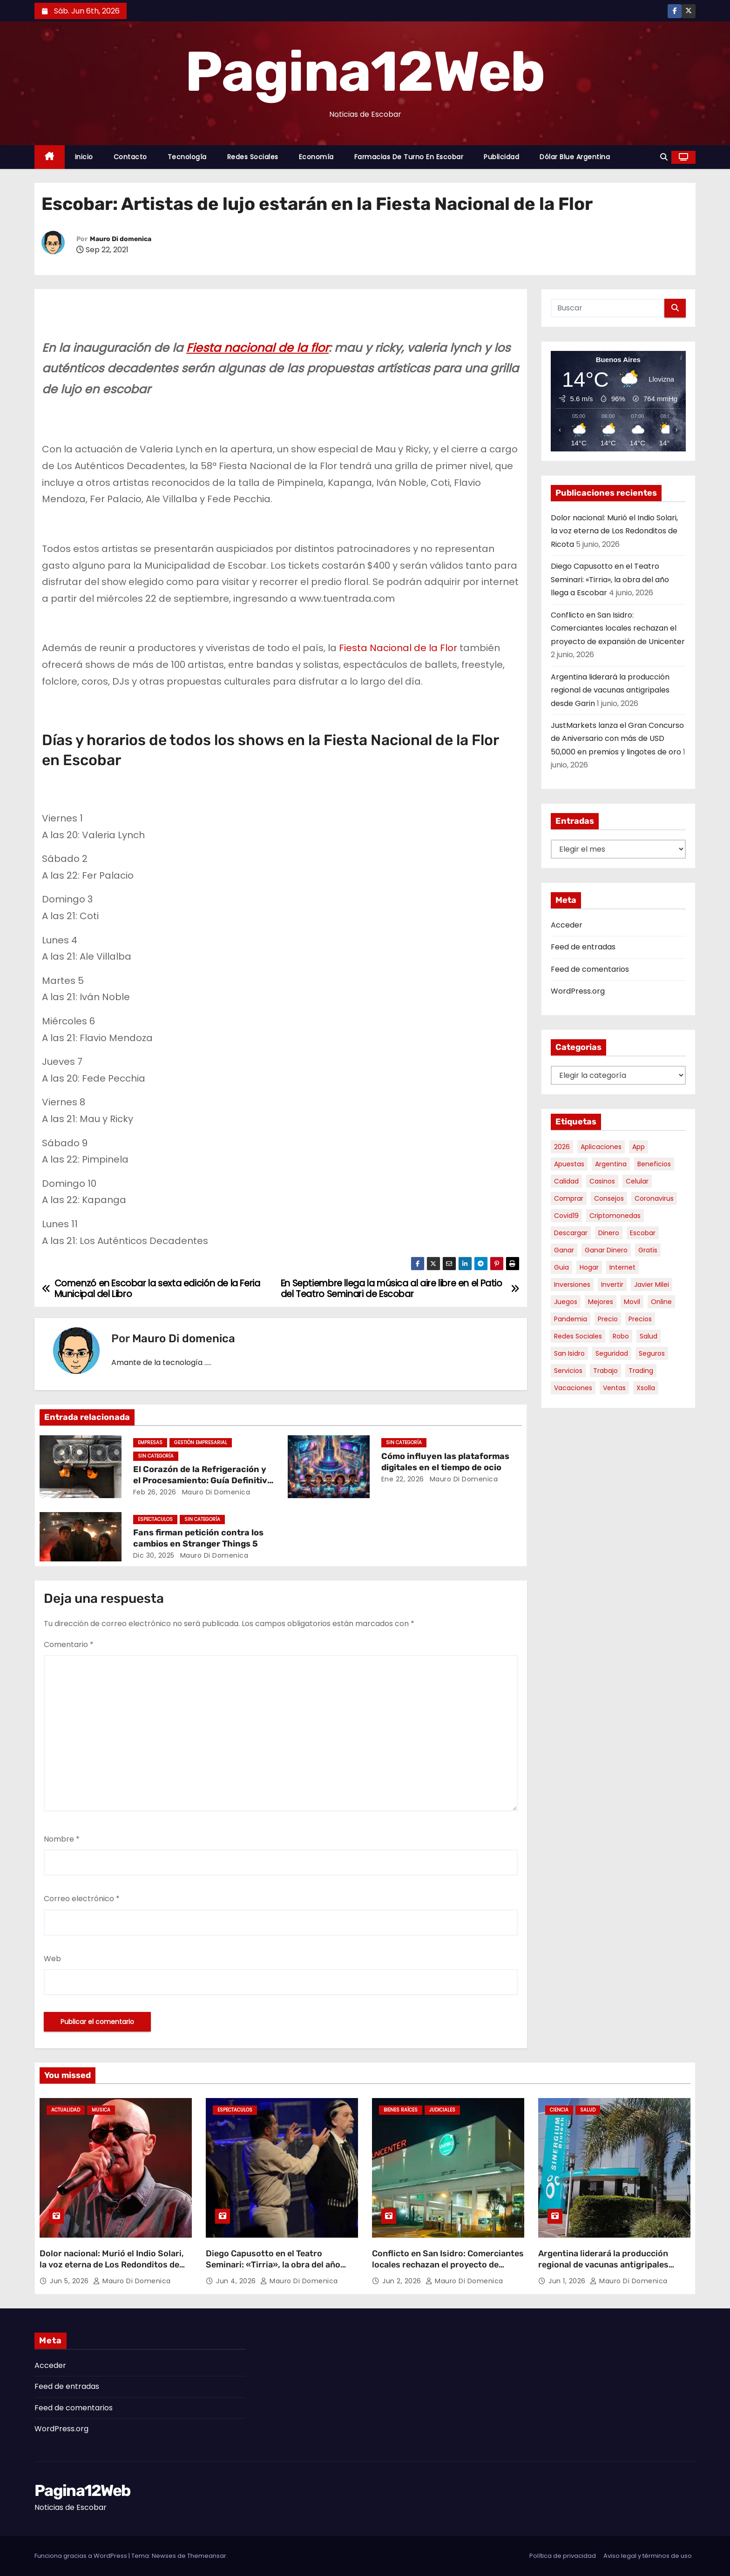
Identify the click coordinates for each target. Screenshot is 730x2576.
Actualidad (65, 2109)
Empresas (150, 1442)
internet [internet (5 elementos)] (622, 1267)
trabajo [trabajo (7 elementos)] (605, 1370)
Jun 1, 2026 (568, 2281)
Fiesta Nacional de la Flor (398, 647)
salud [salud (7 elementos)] (648, 1336)
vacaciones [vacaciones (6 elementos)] (573, 1387)
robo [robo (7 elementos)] (621, 1336)
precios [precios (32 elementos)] (640, 1319)
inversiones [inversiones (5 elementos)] (572, 1284)
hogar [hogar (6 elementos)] (589, 1267)
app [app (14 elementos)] (638, 1146)
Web (52, 1958)
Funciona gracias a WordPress (81, 2555)
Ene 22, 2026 (402, 1479)
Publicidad (501, 156)
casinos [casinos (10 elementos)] (602, 1181)
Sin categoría (156, 1456)
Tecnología (187, 156)
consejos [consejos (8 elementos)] (609, 1198)
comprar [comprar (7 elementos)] (568, 1198)
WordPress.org (578, 991)
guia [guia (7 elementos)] (561, 1267)
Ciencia (559, 2109)
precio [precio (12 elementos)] (608, 1319)
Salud (587, 2109)
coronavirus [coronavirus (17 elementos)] (654, 1198)
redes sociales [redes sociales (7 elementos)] (578, 1336)
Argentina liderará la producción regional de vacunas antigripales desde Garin (610, 690)
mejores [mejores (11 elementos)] (600, 1301)
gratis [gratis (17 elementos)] (647, 1250)
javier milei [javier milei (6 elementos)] (651, 1284)
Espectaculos (155, 1519)
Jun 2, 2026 (402, 2281)
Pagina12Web (365, 72)
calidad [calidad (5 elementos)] (566, 1181)
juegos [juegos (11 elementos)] (565, 1301)
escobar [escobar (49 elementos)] (643, 1233)
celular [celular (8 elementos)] (637, 1181)
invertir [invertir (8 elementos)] (612, 1284)
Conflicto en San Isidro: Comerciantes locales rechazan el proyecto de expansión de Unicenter (618, 628)
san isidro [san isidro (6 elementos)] (569, 1353)
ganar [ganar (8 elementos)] (564, 1250)
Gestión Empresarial (200, 1442)
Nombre (62, 1839)
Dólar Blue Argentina (575, 156)
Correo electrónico (82, 1898)
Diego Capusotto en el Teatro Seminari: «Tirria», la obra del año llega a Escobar (610, 579)
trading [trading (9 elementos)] (641, 1370)
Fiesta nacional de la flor (257, 348)
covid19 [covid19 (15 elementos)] (566, 1215)
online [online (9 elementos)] (661, 1301)
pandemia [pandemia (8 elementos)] (570, 1319)
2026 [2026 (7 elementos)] (562, 1146)
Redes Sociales (252, 156)
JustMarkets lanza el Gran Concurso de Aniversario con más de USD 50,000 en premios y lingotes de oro (617, 738)
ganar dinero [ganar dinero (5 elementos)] (606, 1250)
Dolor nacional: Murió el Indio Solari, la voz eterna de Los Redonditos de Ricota (614, 531)
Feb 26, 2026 (154, 1492)
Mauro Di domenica (120, 239)
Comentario (69, 1644)
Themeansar (206, 2555)
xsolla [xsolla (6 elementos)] (645, 1387)
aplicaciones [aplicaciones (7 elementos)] (601, 1146)
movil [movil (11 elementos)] (632, 1301)
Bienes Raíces (401, 2109)
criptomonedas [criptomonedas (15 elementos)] (615, 1215)
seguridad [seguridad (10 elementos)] (611, 1353)
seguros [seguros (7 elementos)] (652, 1353)
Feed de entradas (583, 947)
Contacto (130, 156)
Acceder (566, 925)
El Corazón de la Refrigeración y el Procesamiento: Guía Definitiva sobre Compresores (202, 1480)
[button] (664, 157)
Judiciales (442, 2109)
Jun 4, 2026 (237, 2281)
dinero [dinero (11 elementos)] (608, 1233)
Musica (101, 2109)
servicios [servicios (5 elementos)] (568, 1370)
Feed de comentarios (590, 969)
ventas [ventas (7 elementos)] (614, 1387)
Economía (316, 156)
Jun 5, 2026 (70, 2281)
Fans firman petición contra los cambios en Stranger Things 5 (198, 1538)
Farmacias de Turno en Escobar (409, 156)
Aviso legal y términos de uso (647, 2555)
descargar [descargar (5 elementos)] (571, 1233)
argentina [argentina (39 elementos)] (611, 1164)
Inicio (84, 156)
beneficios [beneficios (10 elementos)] (654, 1164)
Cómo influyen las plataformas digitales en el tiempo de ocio (445, 1462)
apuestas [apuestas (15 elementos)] (569, 1164)
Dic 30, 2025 (154, 1555)
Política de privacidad (562, 2555)
